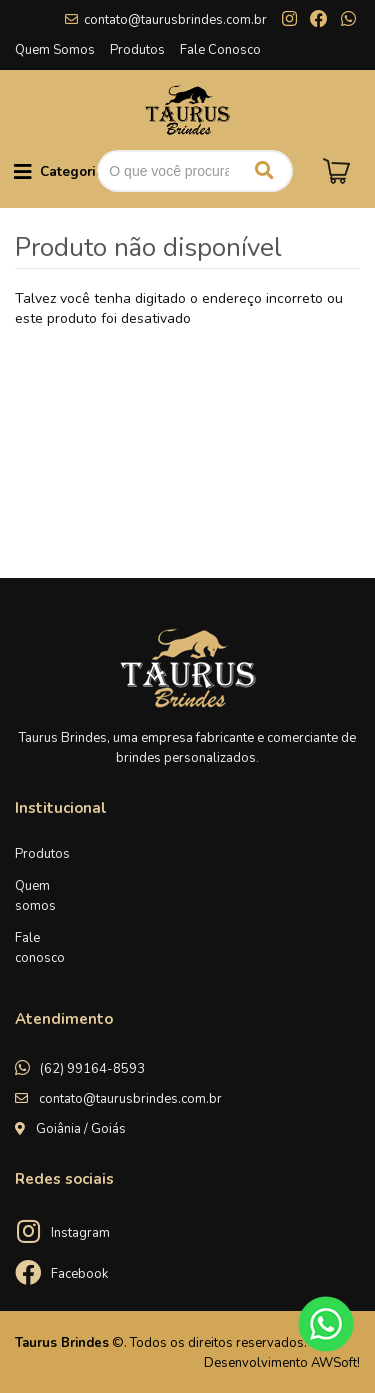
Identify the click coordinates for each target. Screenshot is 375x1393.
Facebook (79, 1274)
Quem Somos (55, 50)
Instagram (80, 1233)
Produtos (137, 50)
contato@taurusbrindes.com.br (175, 20)
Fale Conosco (220, 50)
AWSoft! (335, 1363)
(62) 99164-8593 (92, 1069)
